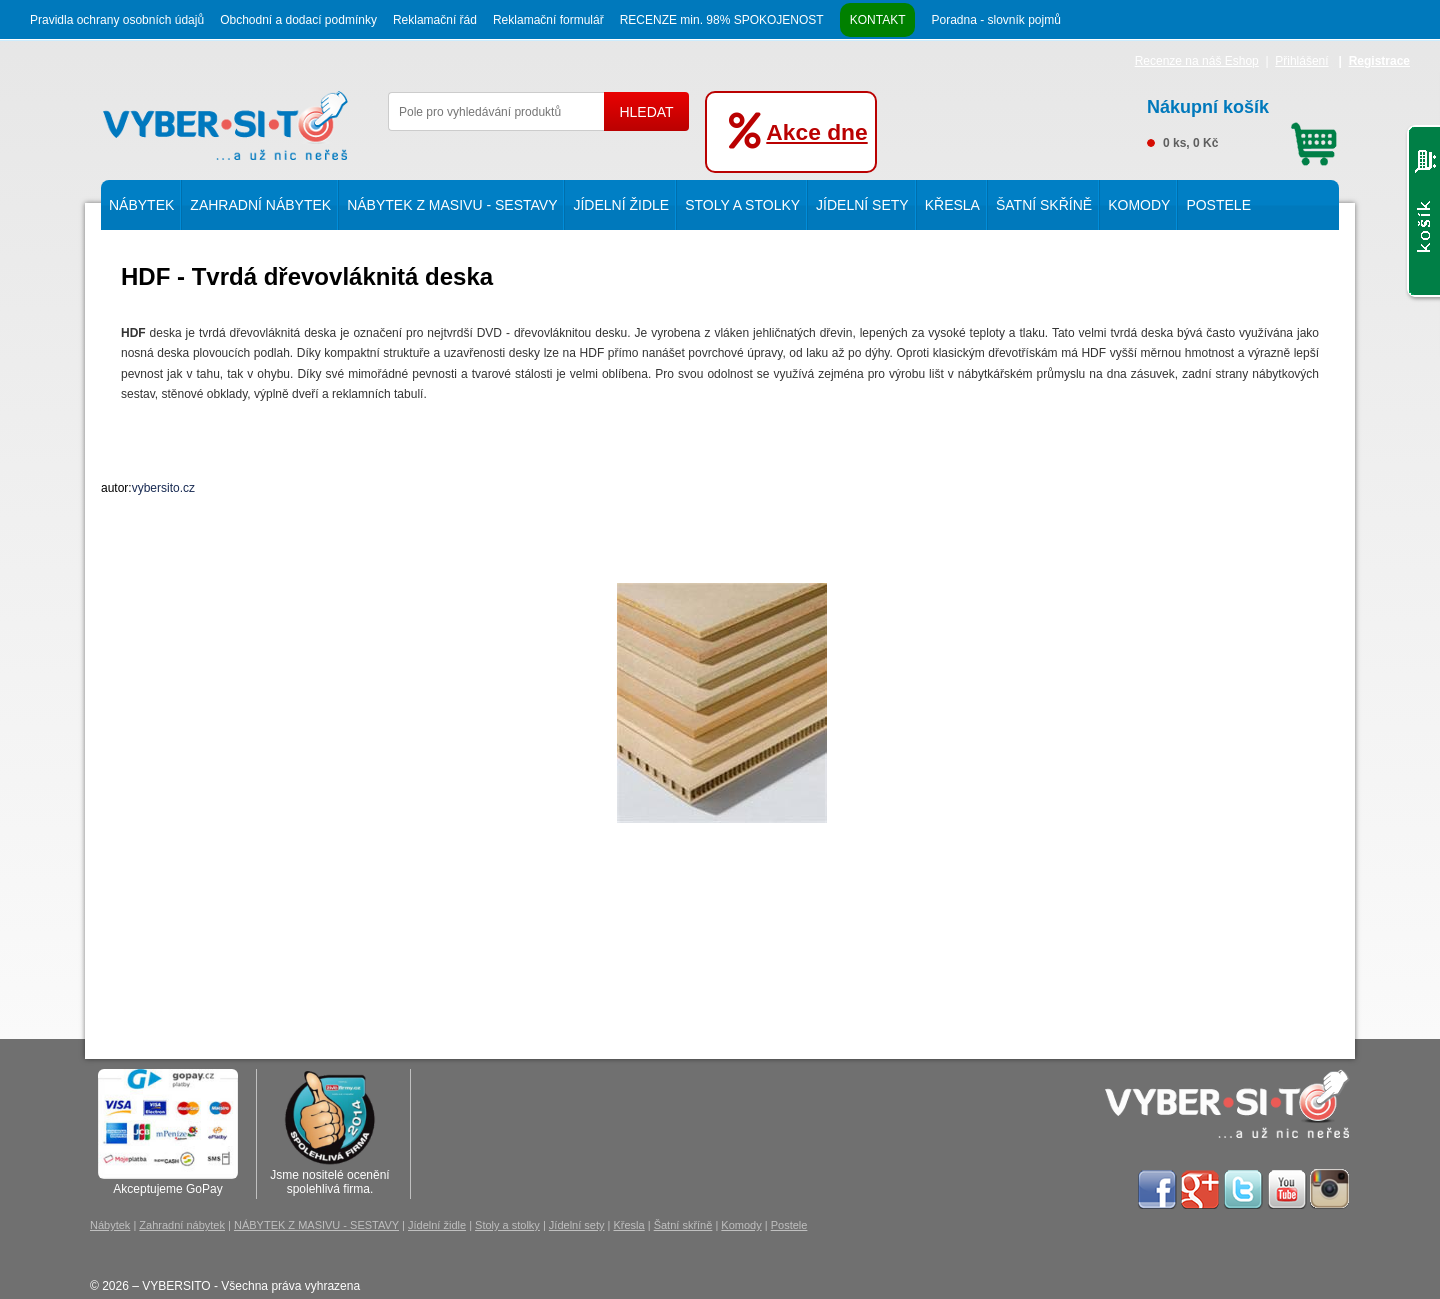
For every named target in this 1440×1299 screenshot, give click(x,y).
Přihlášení (1301, 61)
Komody (1139, 205)
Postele (1218, 205)
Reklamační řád (435, 20)
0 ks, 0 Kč (1242, 121)
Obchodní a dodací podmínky (298, 20)
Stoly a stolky (742, 205)
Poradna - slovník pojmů (995, 20)
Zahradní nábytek (260, 205)
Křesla (952, 205)
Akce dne (816, 132)
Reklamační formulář (548, 20)
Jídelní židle (621, 205)
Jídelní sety (862, 205)
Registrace (1379, 61)
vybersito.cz (163, 488)
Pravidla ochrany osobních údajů (117, 20)
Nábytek (141, 205)
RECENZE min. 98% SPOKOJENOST (722, 20)
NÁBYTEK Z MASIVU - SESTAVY (452, 205)
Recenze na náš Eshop (1197, 61)
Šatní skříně (1044, 205)
